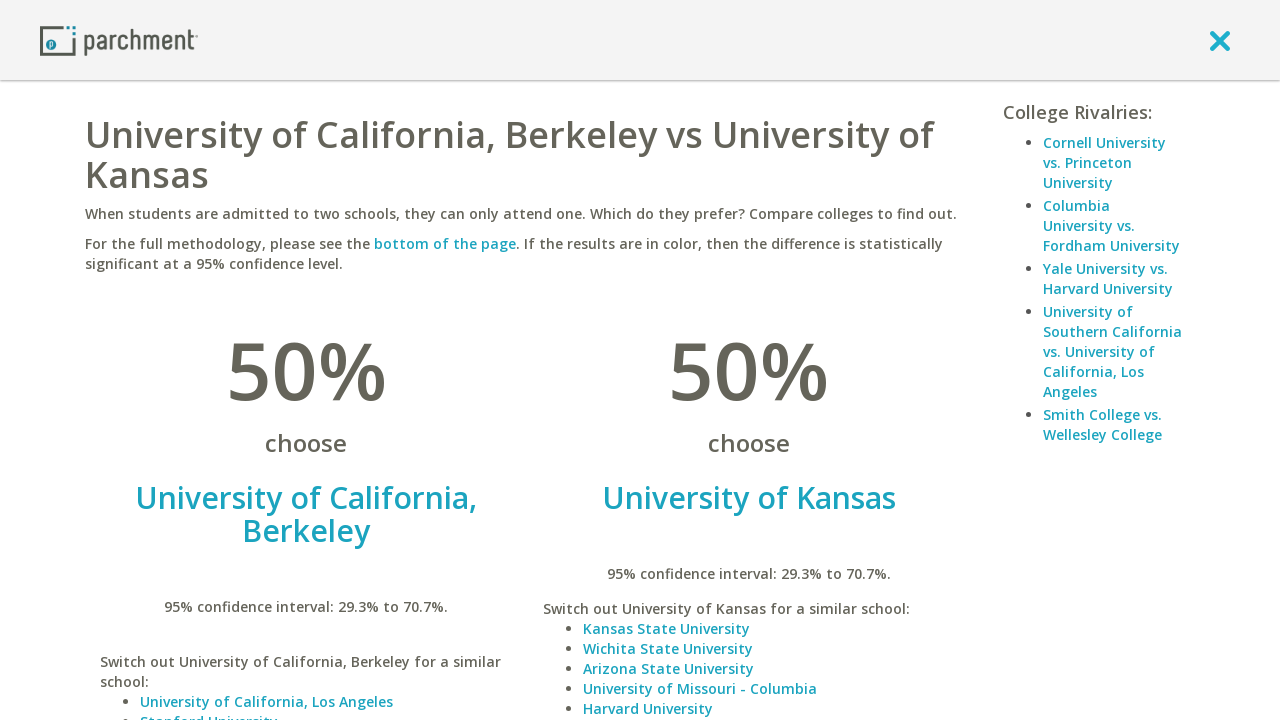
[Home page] (119, 39)
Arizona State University (668, 668)
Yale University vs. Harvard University (1108, 278)
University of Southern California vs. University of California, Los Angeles (1112, 351)
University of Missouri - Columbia (700, 688)
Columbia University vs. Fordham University (1111, 225)
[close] (1220, 40)
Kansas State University (666, 628)
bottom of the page (445, 243)
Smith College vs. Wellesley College (1102, 424)
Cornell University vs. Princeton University (1104, 162)
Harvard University (648, 708)
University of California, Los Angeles (266, 701)
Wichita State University (668, 648)
